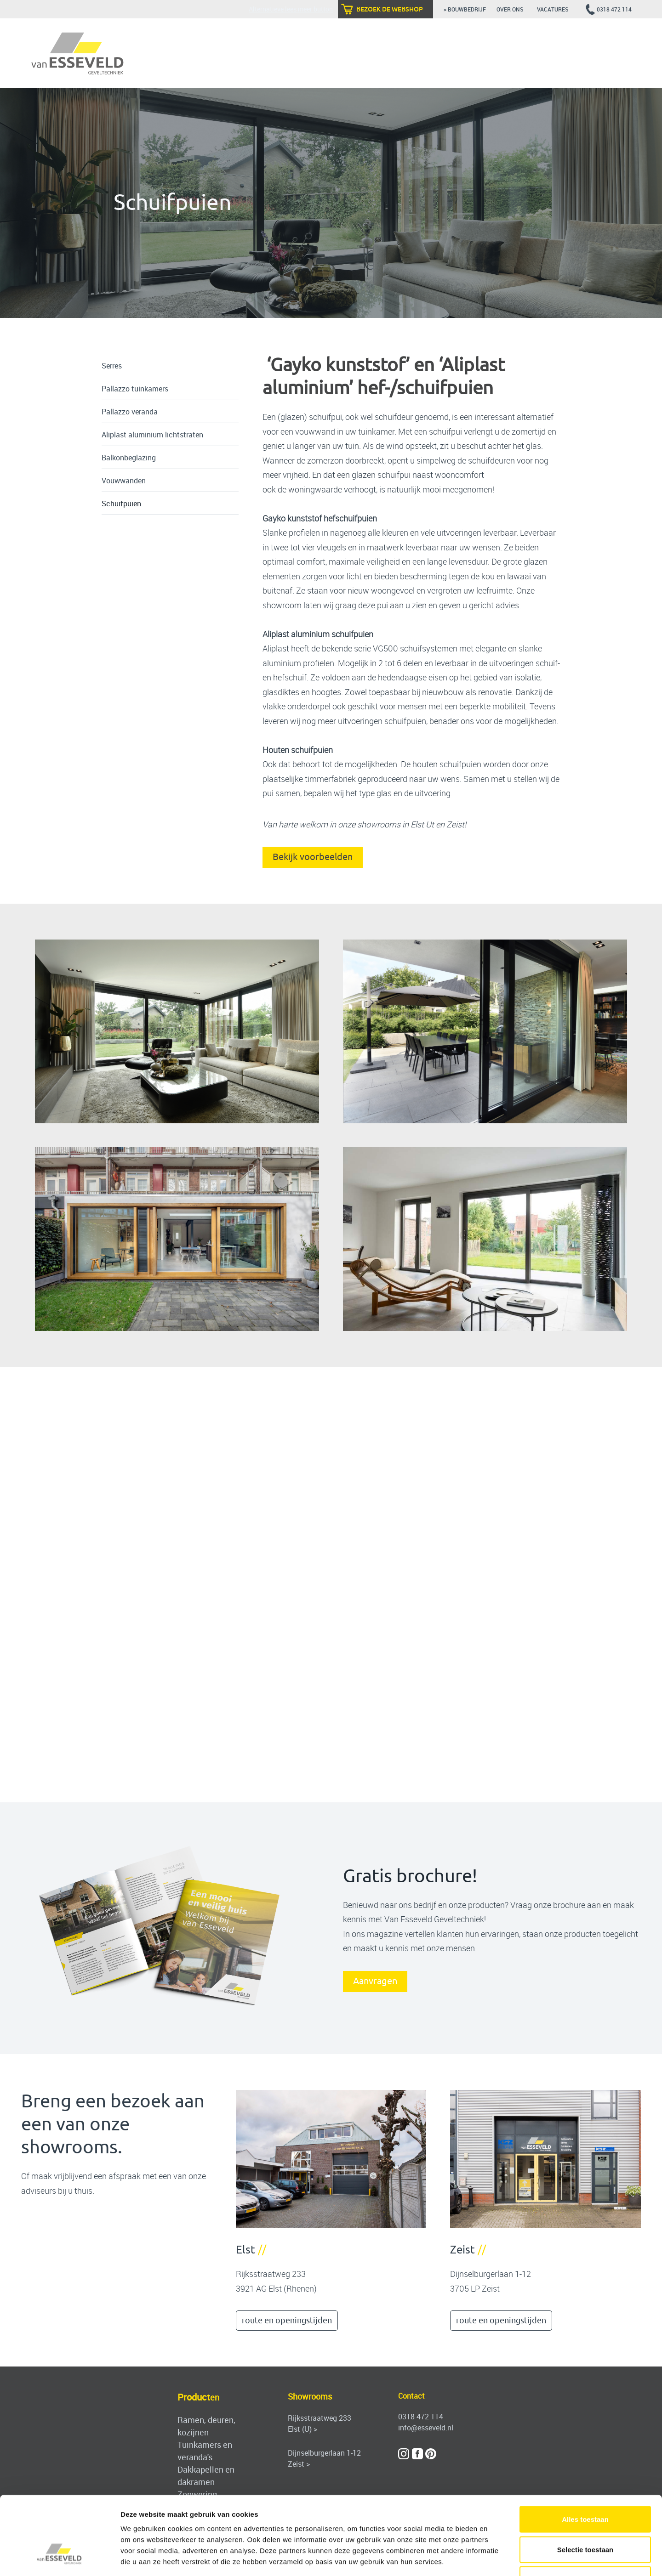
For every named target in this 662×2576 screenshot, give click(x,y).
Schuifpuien (121, 503)
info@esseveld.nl (425, 2428)
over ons (511, 9)
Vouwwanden (124, 481)
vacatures (553, 9)
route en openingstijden (287, 2321)
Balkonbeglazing (129, 458)
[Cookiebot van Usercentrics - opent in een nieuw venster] (59, 2558)
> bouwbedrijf (465, 9)
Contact (411, 2396)
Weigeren (585, 2515)
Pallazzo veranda (130, 412)
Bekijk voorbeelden (313, 857)
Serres (112, 366)
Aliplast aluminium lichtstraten (152, 435)
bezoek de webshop (389, 9)
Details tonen (497, 2558)
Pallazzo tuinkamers (135, 389)
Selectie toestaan (585, 2486)
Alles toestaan (585, 2455)
